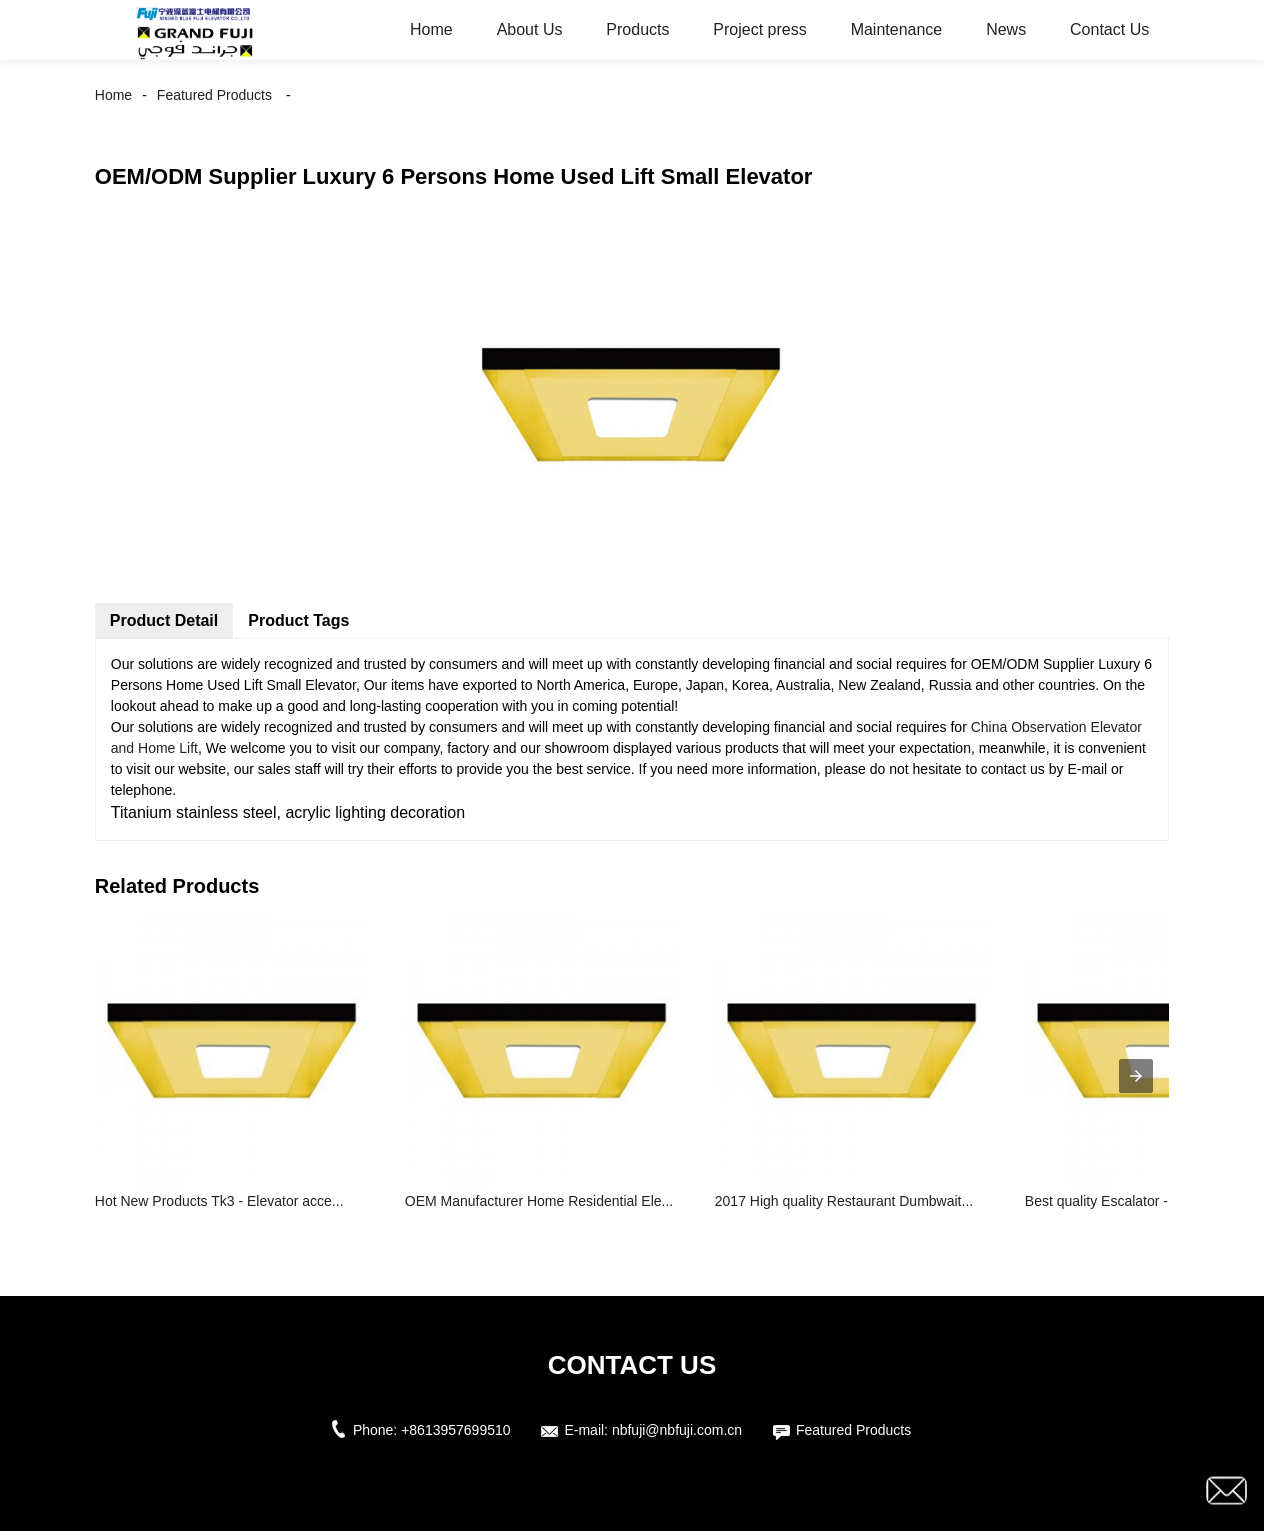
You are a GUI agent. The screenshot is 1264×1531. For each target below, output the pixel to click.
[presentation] (1136, 1076)
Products (637, 29)
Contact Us (1109, 29)
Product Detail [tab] (164, 620)
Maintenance (897, 29)
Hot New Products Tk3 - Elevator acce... (219, 1201)
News (1006, 29)
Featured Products (214, 95)
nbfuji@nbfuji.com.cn (677, 1430)
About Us (530, 29)
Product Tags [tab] (298, 620)
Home (431, 29)
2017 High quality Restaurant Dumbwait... (844, 1201)
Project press (759, 29)
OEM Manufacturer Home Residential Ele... (539, 1201)
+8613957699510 (455, 1430)
